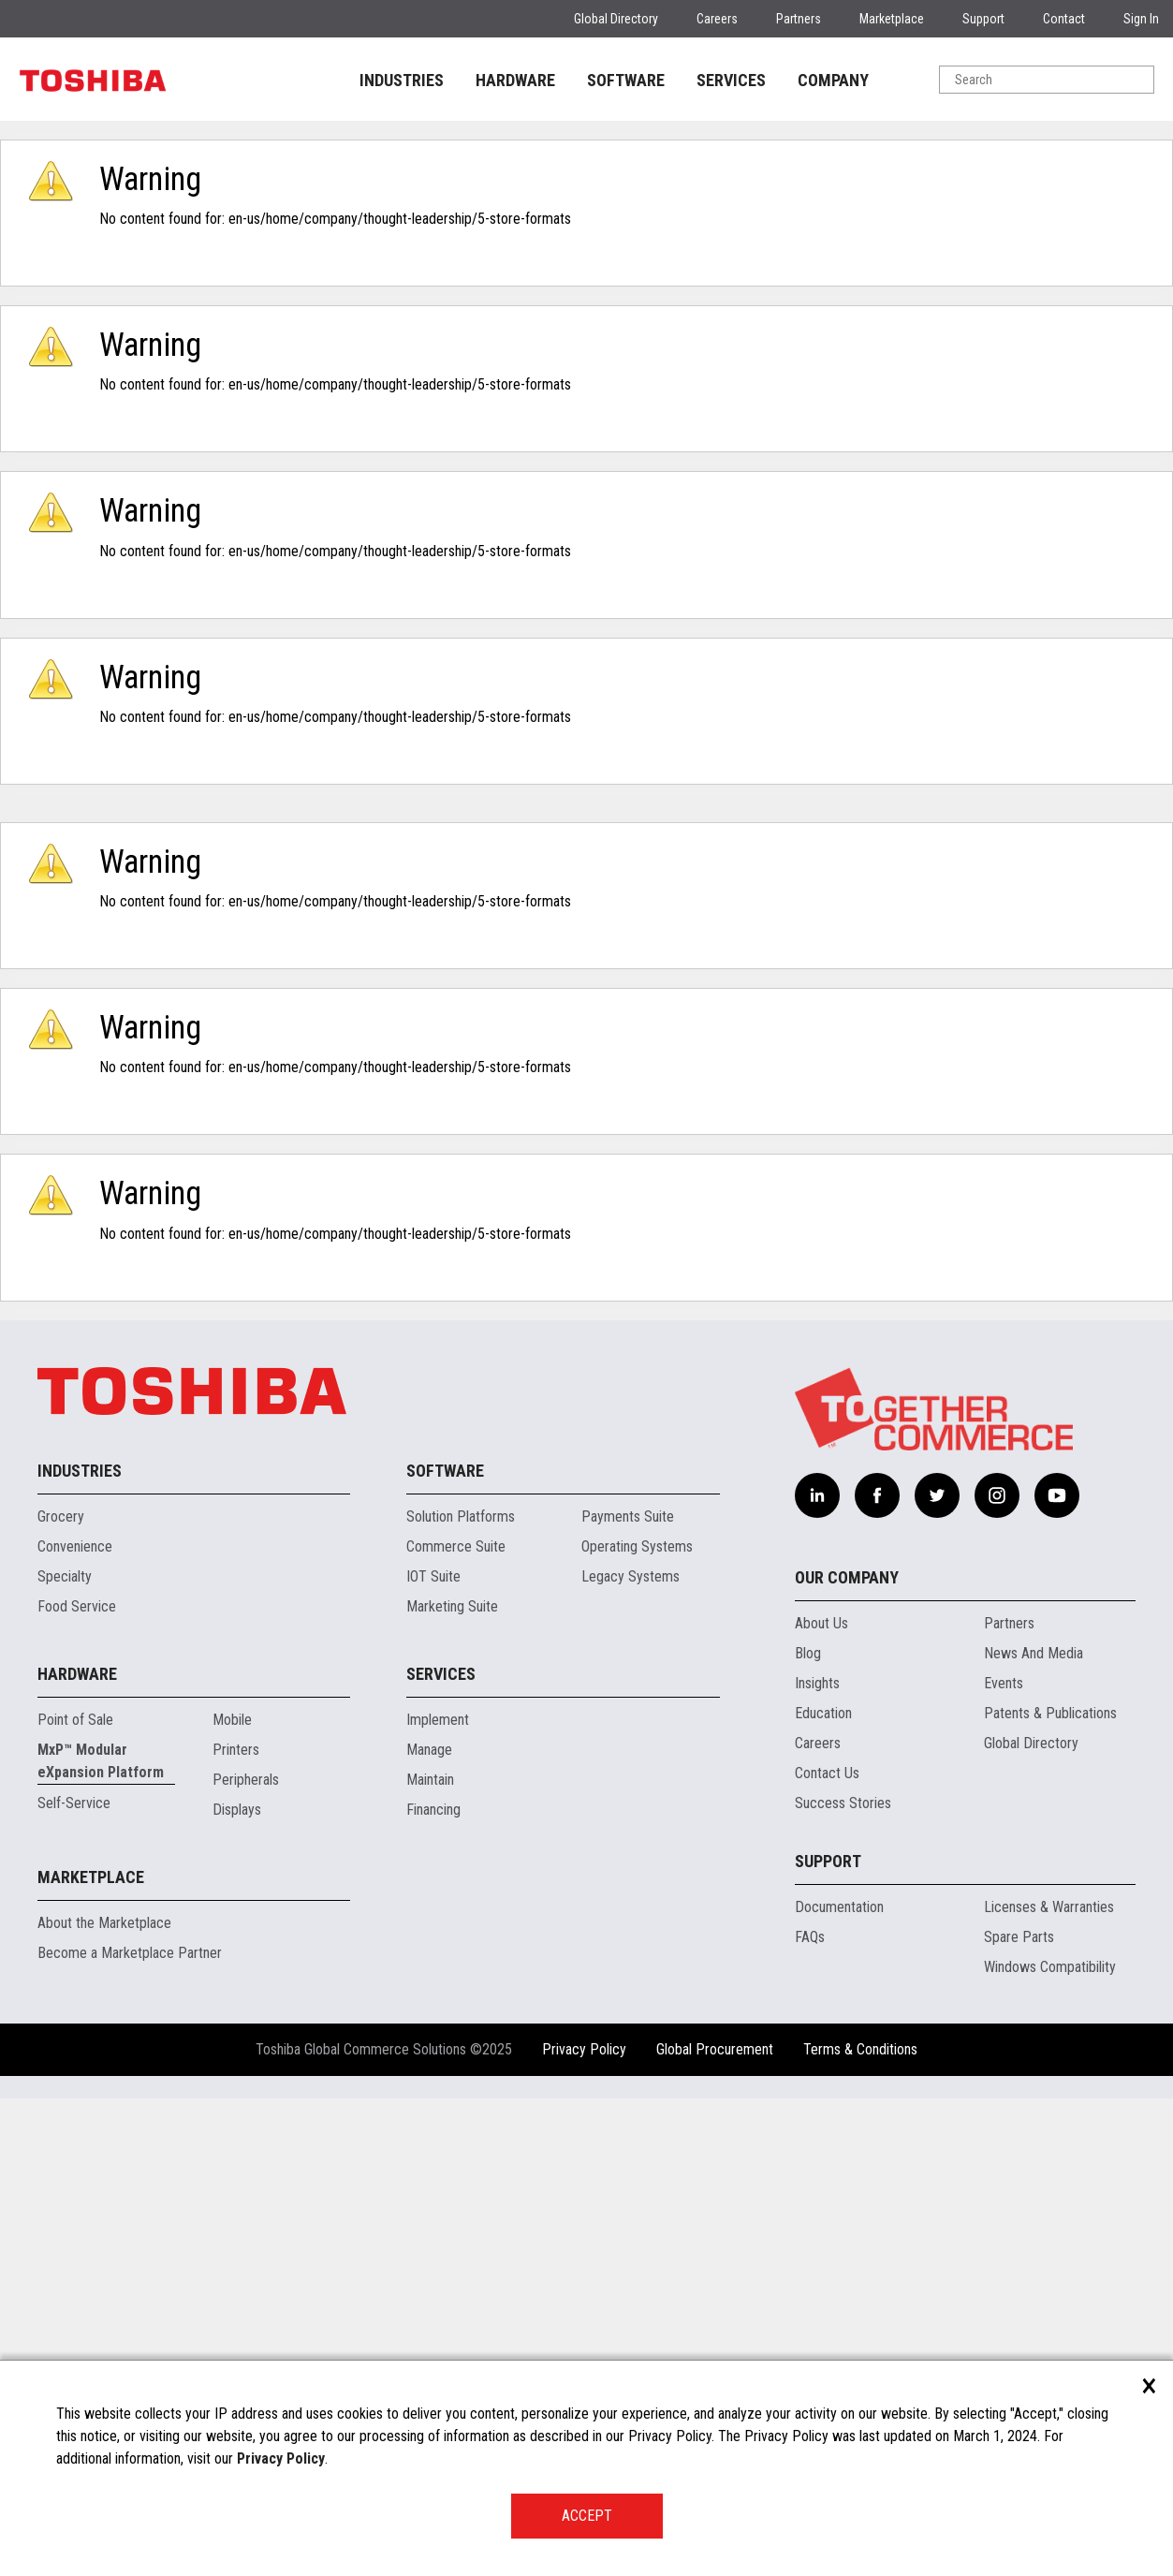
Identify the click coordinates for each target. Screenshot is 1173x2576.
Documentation (839, 1907)
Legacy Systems (630, 1576)
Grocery (60, 1516)
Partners (798, 18)
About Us (821, 1623)
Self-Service (73, 1803)
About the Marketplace (104, 1923)
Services (441, 1674)
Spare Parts (1019, 1937)
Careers (717, 18)
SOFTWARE (626, 80)
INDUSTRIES (401, 80)
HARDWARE (515, 80)
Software (445, 1470)
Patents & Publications (1050, 1713)
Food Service (76, 1606)
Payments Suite (627, 1516)
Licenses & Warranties (1049, 1907)
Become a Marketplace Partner (129, 1953)
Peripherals (246, 1779)
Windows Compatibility (1050, 1967)
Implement (437, 1720)
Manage (429, 1750)
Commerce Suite (456, 1546)
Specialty (64, 1576)
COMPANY (833, 80)
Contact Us (827, 1773)
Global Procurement (714, 2049)
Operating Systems (637, 1546)
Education (823, 1713)
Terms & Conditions (860, 2049)
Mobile (232, 1720)
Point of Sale (75, 1720)
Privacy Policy (584, 2049)
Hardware (77, 1674)
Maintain (430, 1779)
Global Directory (616, 18)
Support (983, 18)
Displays (237, 1809)
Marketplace (891, 18)
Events (1003, 1683)
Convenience (74, 1546)
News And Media (1033, 1653)
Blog (808, 1653)
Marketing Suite (452, 1606)
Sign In (1141, 18)
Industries (79, 1470)
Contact (1064, 18)
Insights (817, 1683)
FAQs (810, 1937)
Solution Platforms (460, 1516)
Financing (433, 1809)
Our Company (847, 1577)
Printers (236, 1750)
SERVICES (731, 80)
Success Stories (843, 1803)
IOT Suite (433, 1576)
